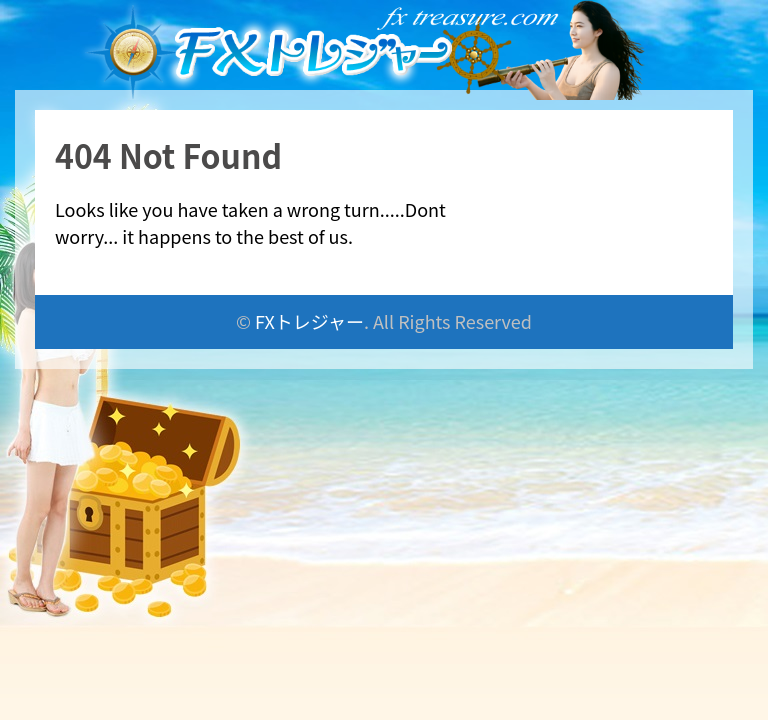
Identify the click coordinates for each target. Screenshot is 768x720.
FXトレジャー (309, 321)
